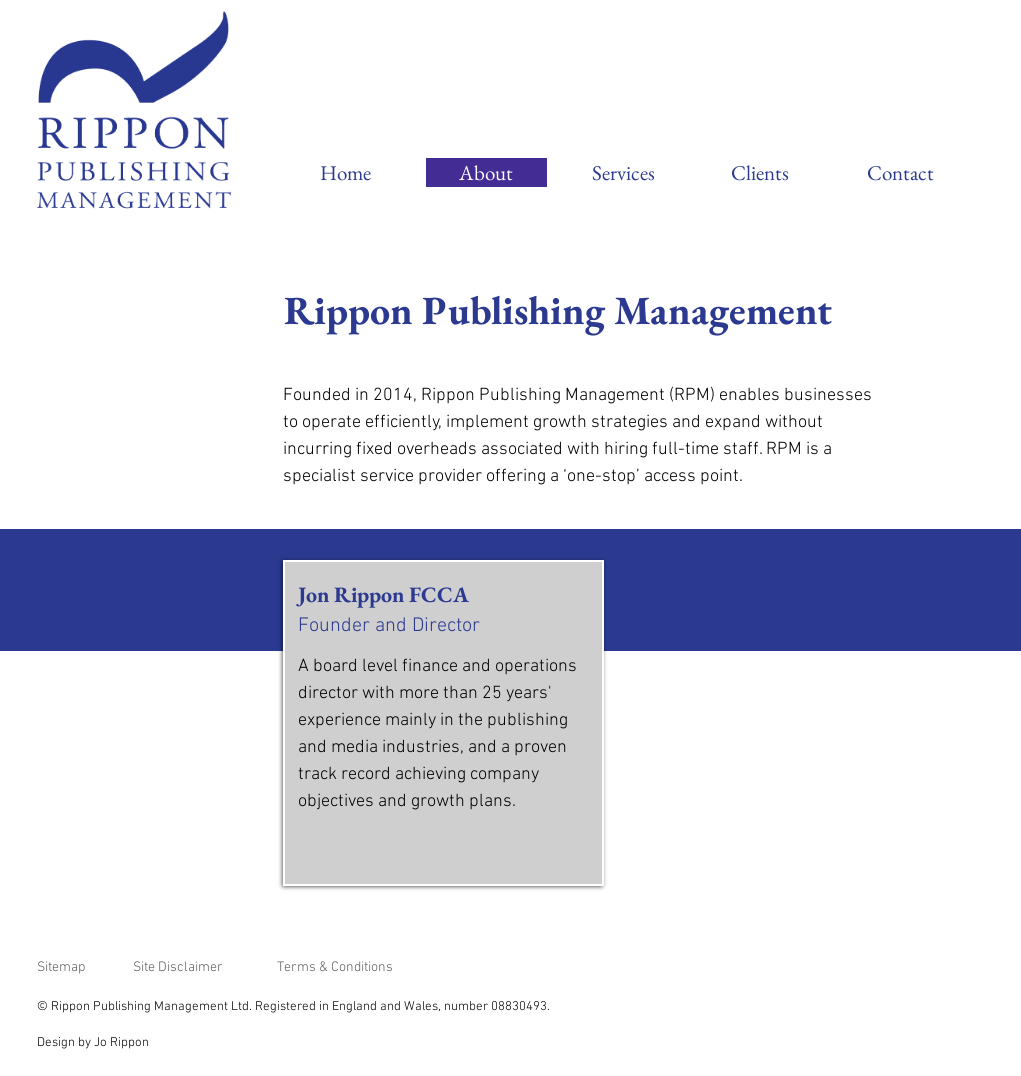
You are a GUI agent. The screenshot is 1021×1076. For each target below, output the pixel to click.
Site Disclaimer (178, 967)
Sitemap (61, 967)
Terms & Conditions (335, 967)
